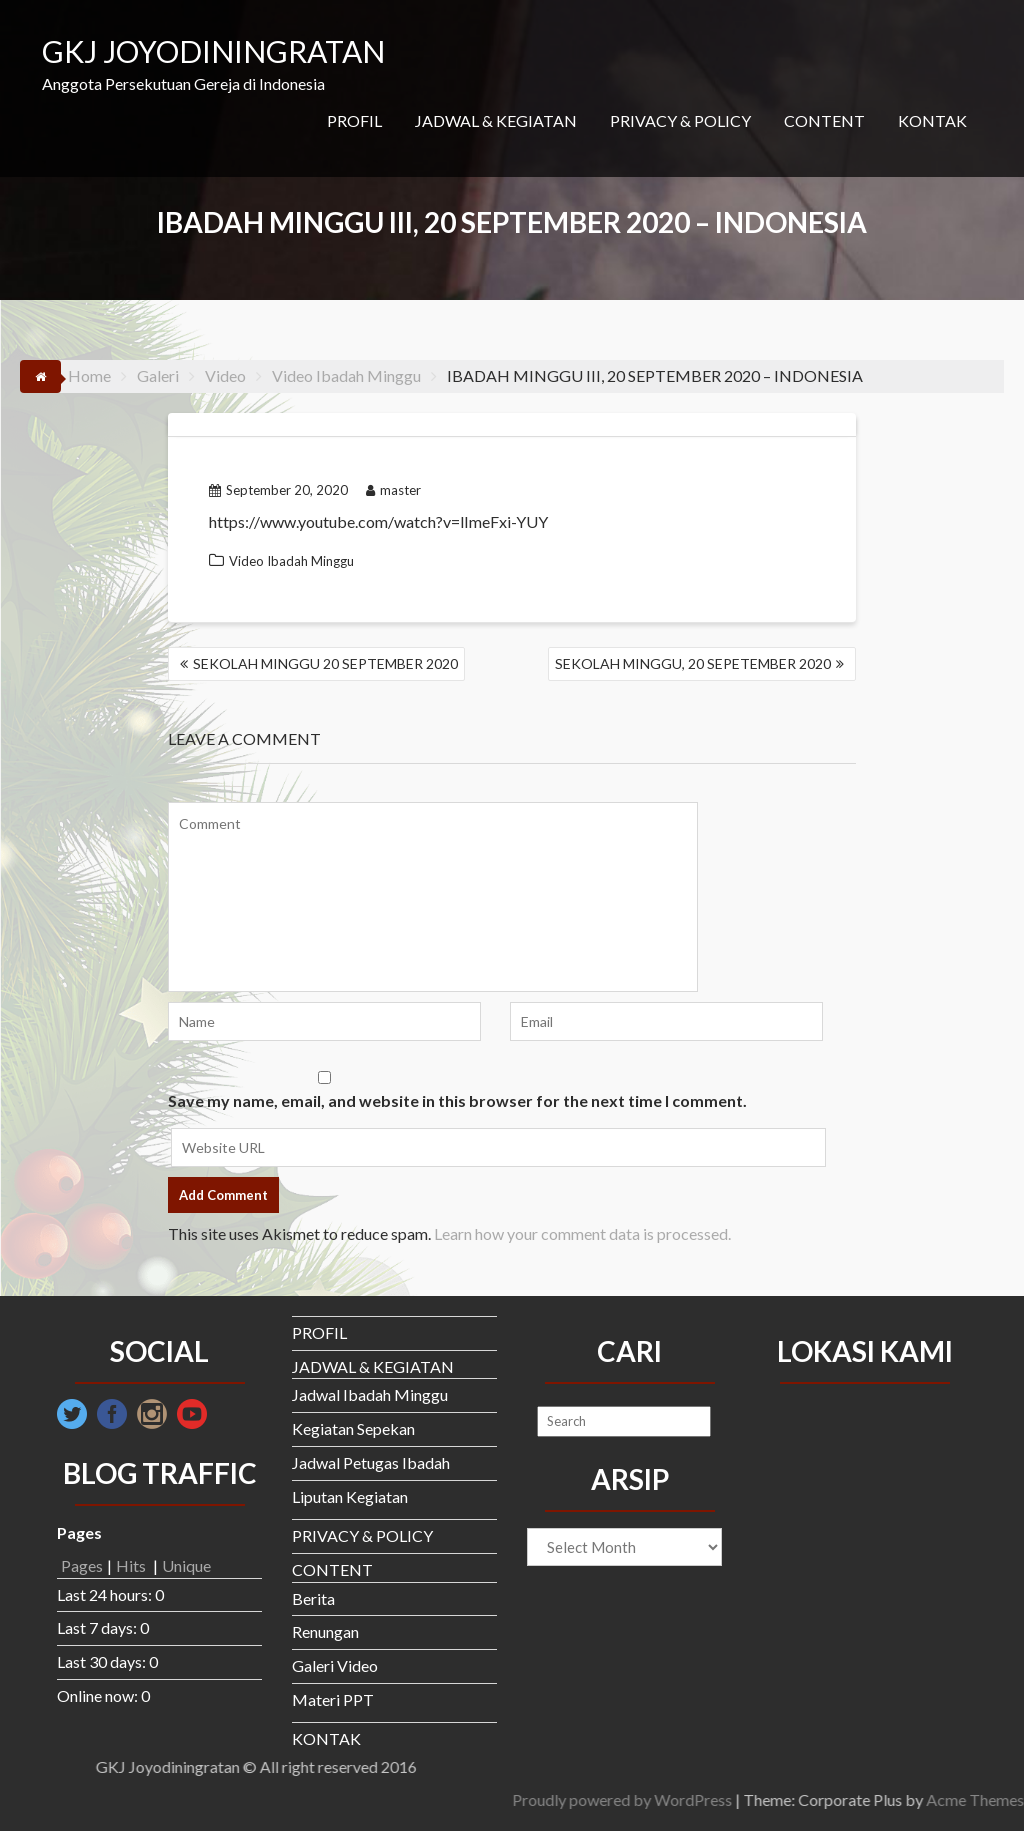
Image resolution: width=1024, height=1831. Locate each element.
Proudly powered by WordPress (888, 1799)
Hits (132, 1565)
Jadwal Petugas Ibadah (371, 1462)
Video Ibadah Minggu (291, 561)
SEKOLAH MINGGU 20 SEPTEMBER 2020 (325, 663)
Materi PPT (333, 1699)
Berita (313, 1598)
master (393, 490)
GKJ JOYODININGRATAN (213, 51)
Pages (82, 1565)
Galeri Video (335, 1665)
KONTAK (932, 120)
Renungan (325, 1631)
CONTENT (824, 120)
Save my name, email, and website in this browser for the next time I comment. (457, 1100)
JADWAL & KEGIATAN (496, 120)
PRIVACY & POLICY (680, 120)
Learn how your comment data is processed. (582, 1233)
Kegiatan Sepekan (353, 1428)
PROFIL (354, 120)
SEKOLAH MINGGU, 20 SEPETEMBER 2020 (693, 663)
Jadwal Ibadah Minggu (370, 1394)
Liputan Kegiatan (350, 1496)
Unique (186, 1565)
